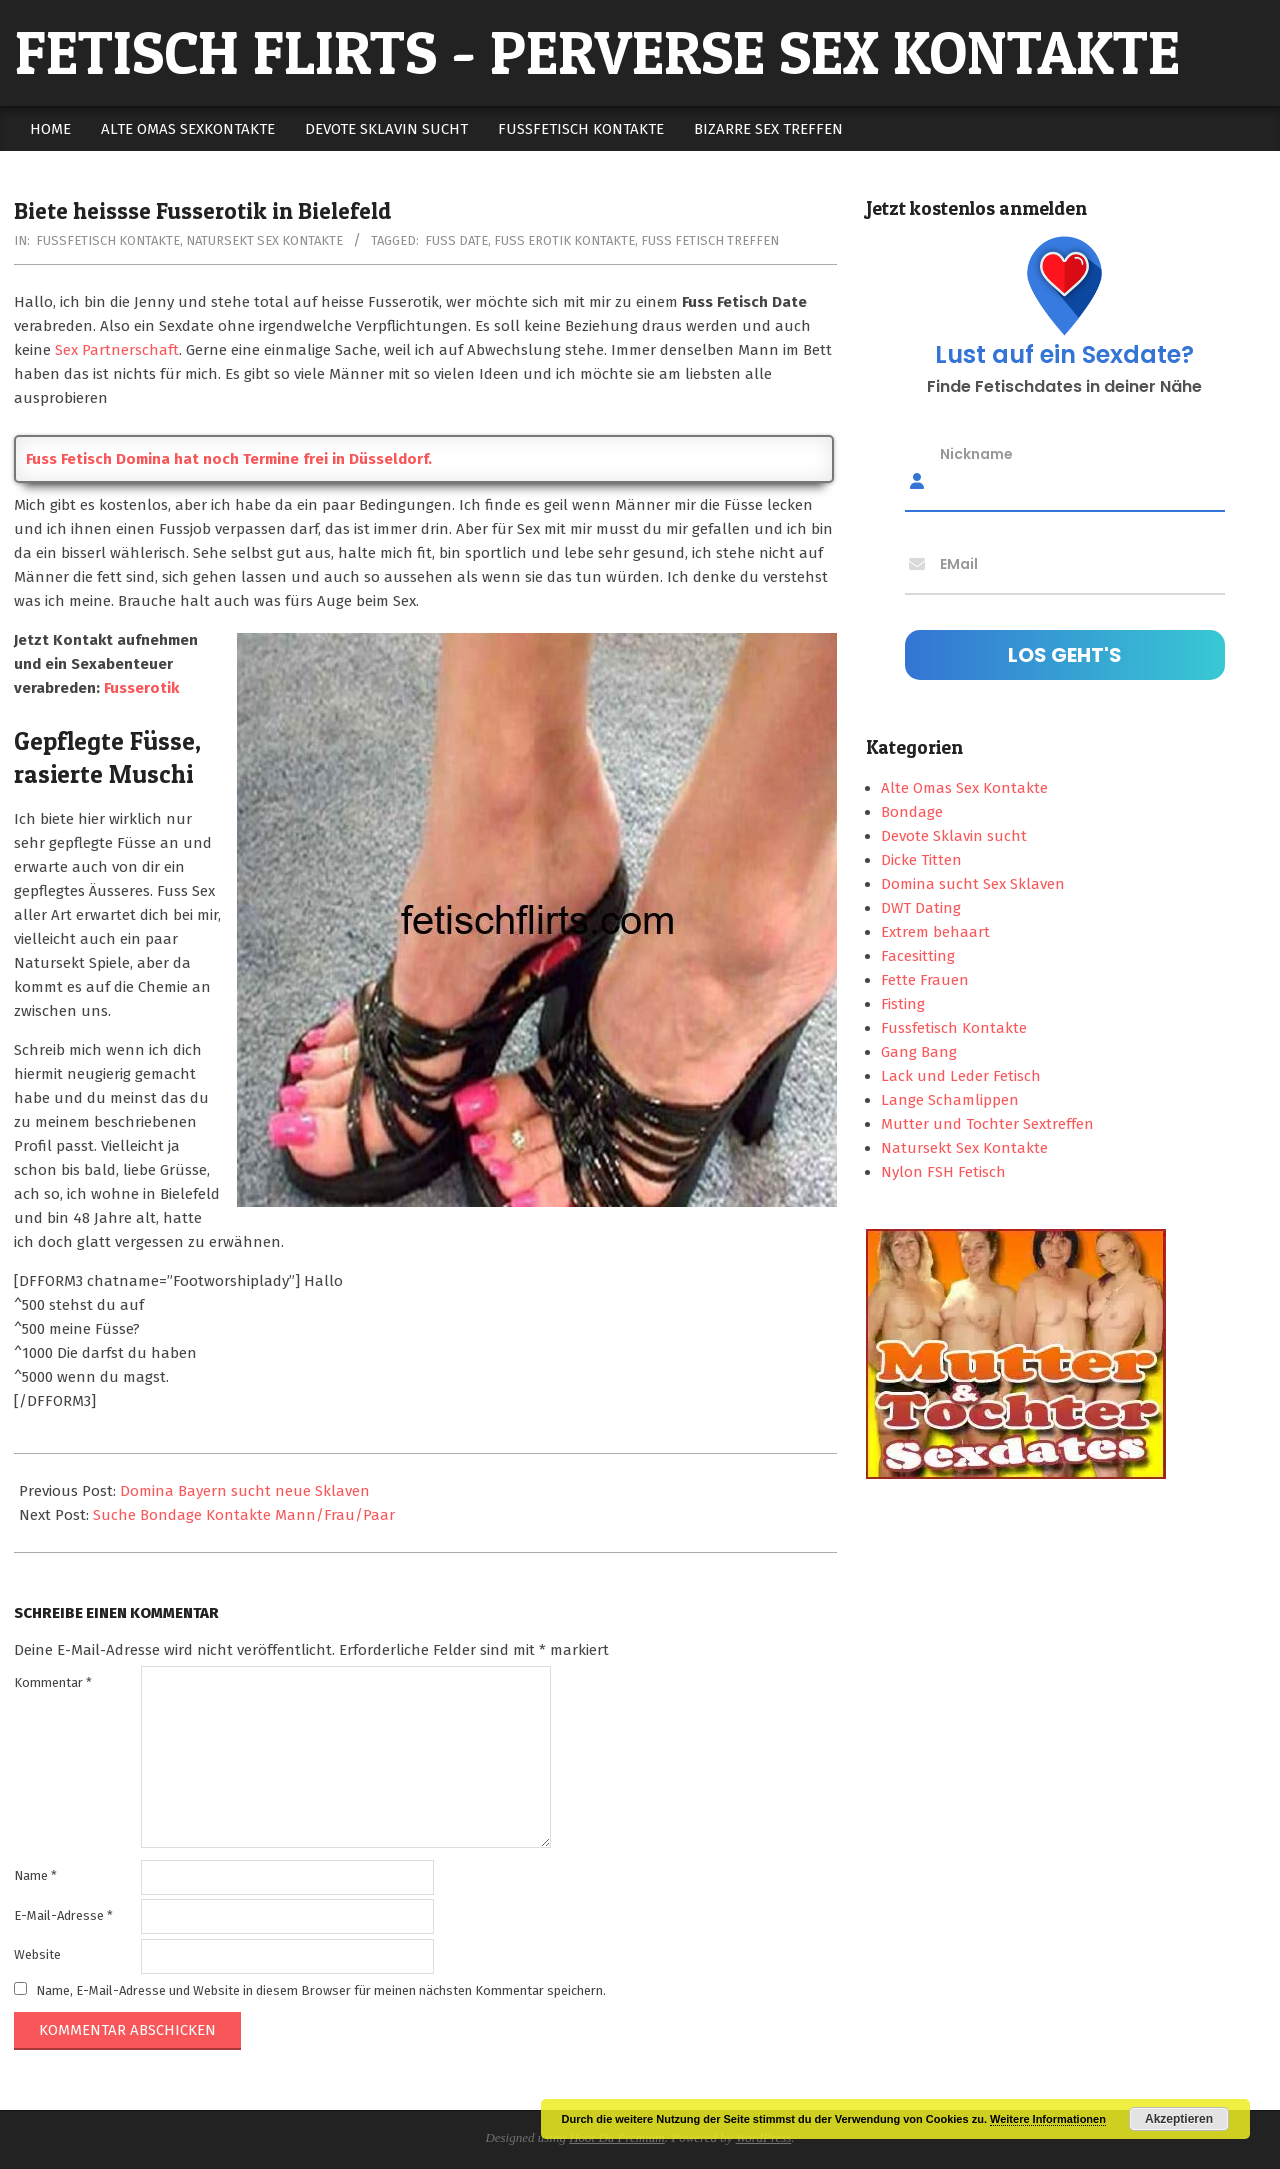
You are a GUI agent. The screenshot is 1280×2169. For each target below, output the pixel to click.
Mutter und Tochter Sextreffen (987, 1124)
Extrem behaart (935, 932)
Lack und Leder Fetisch (961, 1076)
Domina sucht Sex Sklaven (973, 884)
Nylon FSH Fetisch (943, 1172)
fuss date (456, 240)
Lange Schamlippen (950, 1100)
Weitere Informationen (1048, 2119)
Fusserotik (141, 688)
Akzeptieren (1179, 2119)
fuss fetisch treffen (710, 240)
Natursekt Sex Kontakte (264, 240)
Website (37, 1954)
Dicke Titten (921, 860)
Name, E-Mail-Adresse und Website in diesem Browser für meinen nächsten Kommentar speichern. (321, 1990)
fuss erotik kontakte (564, 240)
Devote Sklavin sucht (954, 836)
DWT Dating (921, 908)
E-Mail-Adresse (63, 1915)
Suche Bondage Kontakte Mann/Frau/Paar (244, 1515)
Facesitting (918, 956)
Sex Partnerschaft (117, 350)
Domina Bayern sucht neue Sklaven (245, 1491)
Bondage (912, 812)
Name (35, 1875)
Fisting (903, 1004)
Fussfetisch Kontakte (108, 240)
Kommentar (53, 1682)
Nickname (976, 454)
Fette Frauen (925, 980)
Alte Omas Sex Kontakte (964, 788)
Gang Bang (919, 1052)
